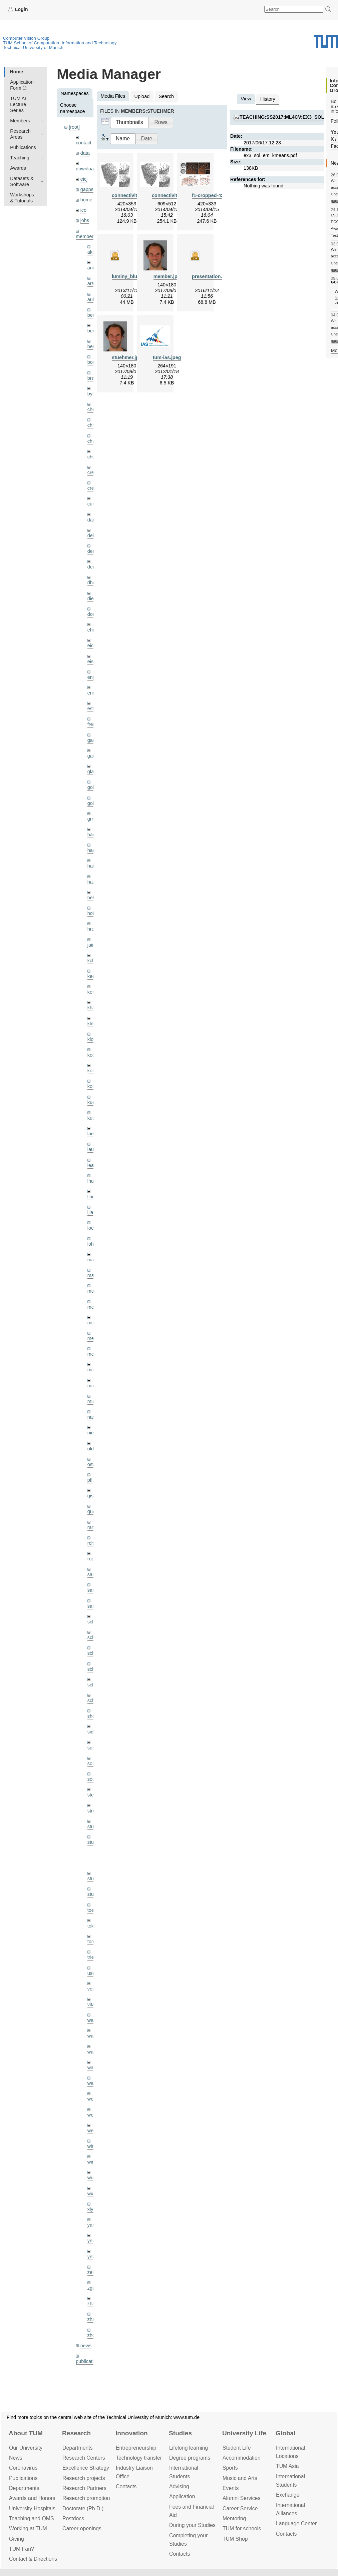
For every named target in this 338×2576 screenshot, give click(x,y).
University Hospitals (32, 2508)
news (86, 2345)
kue (91, 1102)
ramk (92, 1527)
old (90, 1448)
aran (92, 283)
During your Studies (192, 2525)
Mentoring (234, 2518)
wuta (92, 2177)
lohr (91, 1244)
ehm (92, 629)
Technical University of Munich (33, 47)
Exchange (287, 2495)
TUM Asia (287, 2466)
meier (93, 1307)
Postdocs (73, 2518)
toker (92, 1925)
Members (20, 120)
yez (91, 2256)
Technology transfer (139, 2458)
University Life (244, 2433)
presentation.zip (210, 276)
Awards (18, 168)
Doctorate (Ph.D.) (82, 2508)
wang (93, 2052)
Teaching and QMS (31, 2518)
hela (91, 897)
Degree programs (189, 2458)
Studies (180, 2433)
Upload (142, 96)
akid (91, 252)
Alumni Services (241, 2498)
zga (91, 2288)
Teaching (19, 157)
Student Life (237, 2448)
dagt (92, 519)
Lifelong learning (188, 2448)
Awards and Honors (32, 2498)
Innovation (131, 2433)
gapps (86, 189)
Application (182, 2496)
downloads (87, 168)
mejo (92, 1338)
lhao (91, 1181)
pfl (89, 1480)
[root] (74, 127)
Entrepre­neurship (136, 2448)
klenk (93, 1023)
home (86, 199)
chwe (93, 456)
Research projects (83, 2478)
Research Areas (20, 134)
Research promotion (86, 2498)
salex (93, 1574)
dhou (92, 582)
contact (83, 142)
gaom (93, 740)
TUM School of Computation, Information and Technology (60, 42)
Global (286, 2433)
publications (88, 2361)
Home (16, 71)
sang (92, 1590)
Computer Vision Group (26, 38)
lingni (93, 1196)
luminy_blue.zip (130, 276)
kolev (93, 1070)
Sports (230, 2468)
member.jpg (167, 276)
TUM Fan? (21, 2549)
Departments (24, 2488)
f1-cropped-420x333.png (219, 195)
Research (76, 2433)
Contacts (126, 2486)
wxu (91, 2193)
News (15, 2458)
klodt (92, 1039)
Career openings (81, 2528)
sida (91, 1731)
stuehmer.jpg (127, 357)
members (86, 236)
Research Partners (84, 2488)
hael (91, 850)
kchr (91, 960)
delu (91, 535)
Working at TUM (28, 2528)
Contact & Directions (33, 2559)
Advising (179, 2486)
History (267, 99)
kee (91, 976)
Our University (25, 2448)
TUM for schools (242, 2528)
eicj (84, 179)
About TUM (26, 2433)
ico (83, 210)
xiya (91, 2209)
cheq (92, 409)
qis (90, 1495)
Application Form (21, 85)
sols (91, 1747)
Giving (16, 2539)
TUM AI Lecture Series (18, 104)
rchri (92, 1543)
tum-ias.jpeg (167, 357)
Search (166, 96)
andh (92, 267)
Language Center (296, 2523)
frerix (92, 724)
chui (91, 441)
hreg (92, 929)
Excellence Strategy (85, 2468)
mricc (93, 1385)
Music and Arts (240, 2478)
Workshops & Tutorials (22, 197)
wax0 (93, 2083)
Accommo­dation (242, 2458)
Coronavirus (23, 2468)
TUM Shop (235, 2539)
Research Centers (83, 2458)
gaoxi (93, 756)
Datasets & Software (21, 181)
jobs (84, 220)
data (85, 153)
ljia (90, 1212)
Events (231, 2488)
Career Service (240, 2508)
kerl (91, 992)
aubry (93, 299)
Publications (23, 147)
